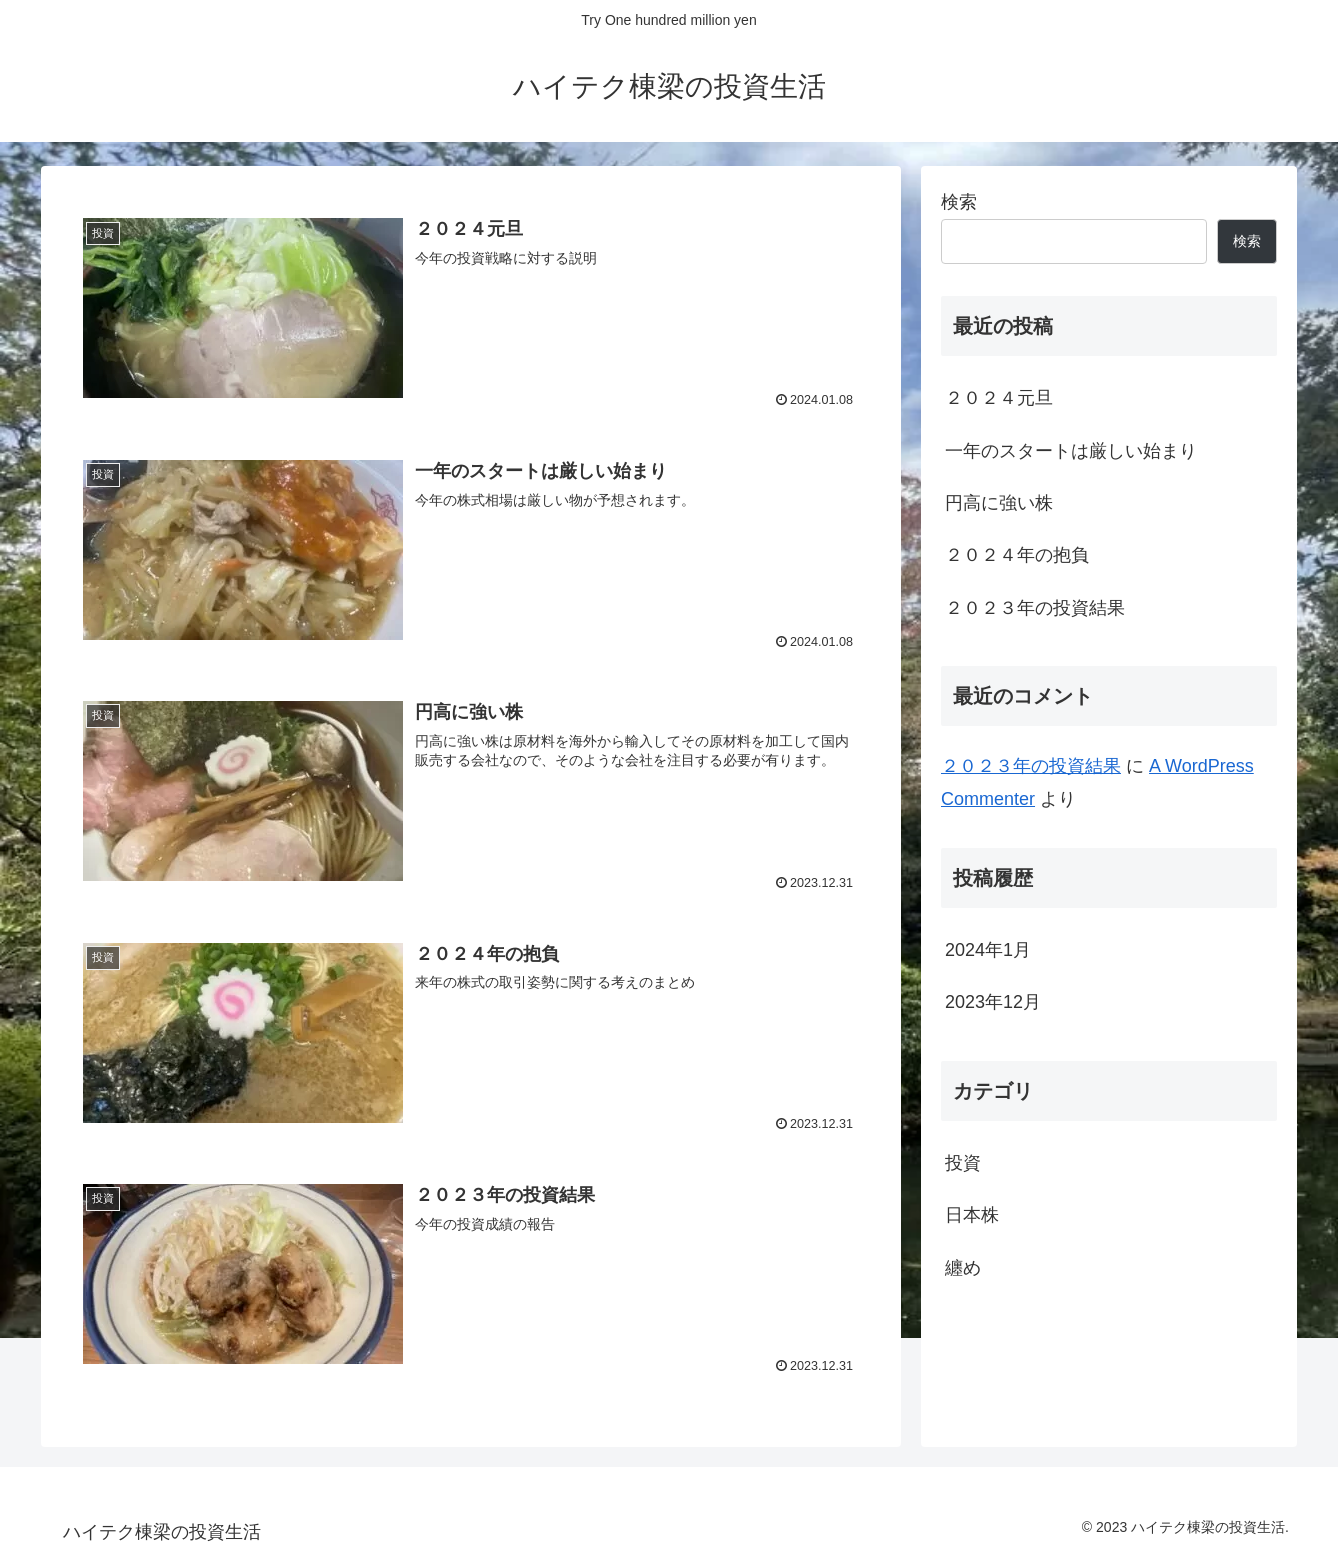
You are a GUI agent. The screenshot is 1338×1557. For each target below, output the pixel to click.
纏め (963, 1268)
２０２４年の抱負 (1017, 555)
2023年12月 (993, 1002)
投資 (963, 1163)
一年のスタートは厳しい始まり (1071, 451)
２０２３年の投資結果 (1035, 608)
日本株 (972, 1215)
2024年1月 (988, 950)
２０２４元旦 (999, 398)
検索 (959, 202)
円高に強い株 (999, 503)
